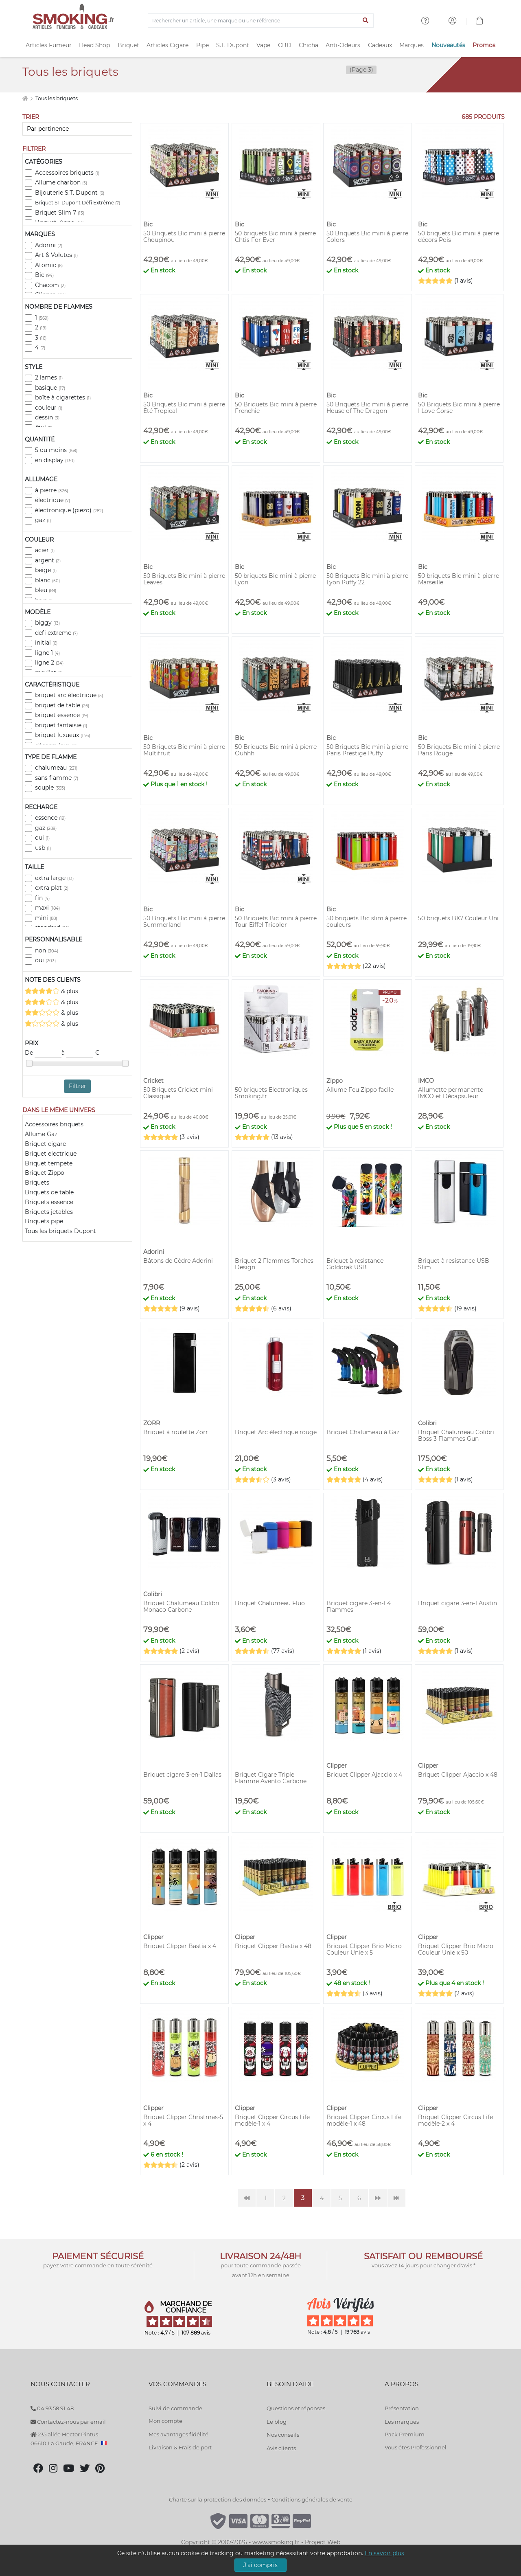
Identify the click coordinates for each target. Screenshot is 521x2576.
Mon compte (165, 2421)
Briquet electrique (51, 1153)
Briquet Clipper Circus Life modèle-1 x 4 (272, 2120)
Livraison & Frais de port (180, 2447)
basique (50, 387)
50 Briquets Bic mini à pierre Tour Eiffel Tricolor (276, 921)
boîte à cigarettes (63, 397)
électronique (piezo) (69, 510)
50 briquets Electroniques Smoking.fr (271, 1093)
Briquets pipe (44, 1221)
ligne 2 (49, 662)
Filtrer (77, 1086)
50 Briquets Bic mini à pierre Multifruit (184, 750)
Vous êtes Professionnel (416, 2447)
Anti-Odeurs (343, 45)
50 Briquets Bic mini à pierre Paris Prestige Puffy (367, 750)
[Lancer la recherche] (365, 21)
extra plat (51, 887)
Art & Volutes (56, 255)
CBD (284, 45)
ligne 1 (47, 652)
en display (54, 460)
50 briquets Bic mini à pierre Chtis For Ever (275, 237)
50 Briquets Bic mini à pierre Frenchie (276, 408)
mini (46, 918)
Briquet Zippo (44, 1172)
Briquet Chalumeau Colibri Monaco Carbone (181, 1606)
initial (46, 642)
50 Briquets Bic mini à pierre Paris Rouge (459, 750)
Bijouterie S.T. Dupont (69, 192)
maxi (47, 907)
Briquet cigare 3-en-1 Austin (457, 1603)
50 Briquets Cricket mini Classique (178, 1093)
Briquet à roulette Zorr (175, 1432)
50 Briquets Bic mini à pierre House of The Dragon (367, 408)
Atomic (49, 265)
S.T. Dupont (232, 45)
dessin (47, 417)
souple (50, 787)
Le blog (277, 2421)
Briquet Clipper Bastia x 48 (273, 1946)
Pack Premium (405, 2434)
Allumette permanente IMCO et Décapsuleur (450, 1093)
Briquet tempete (48, 1163)
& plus (51, 991)
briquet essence (61, 715)
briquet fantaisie (61, 725)
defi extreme (56, 632)
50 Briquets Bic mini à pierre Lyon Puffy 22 (367, 579)
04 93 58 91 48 (52, 2408)
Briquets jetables (49, 1212)
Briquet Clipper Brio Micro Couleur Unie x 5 (364, 1949)
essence (50, 817)
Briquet (128, 45)
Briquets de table (49, 1192)
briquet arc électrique (69, 695)
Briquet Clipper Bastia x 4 (179, 1946)
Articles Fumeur (49, 45)
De (43, 1053)
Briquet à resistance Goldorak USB (354, 1264)
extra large (54, 878)
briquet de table (62, 705)
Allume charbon (61, 182)
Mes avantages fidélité (178, 2434)
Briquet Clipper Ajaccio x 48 (457, 1774)
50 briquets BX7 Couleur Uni (458, 918)
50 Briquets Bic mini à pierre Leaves (184, 579)
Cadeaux (380, 45)
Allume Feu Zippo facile (360, 1089)
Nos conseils (283, 2434)
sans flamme (56, 777)
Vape (263, 45)
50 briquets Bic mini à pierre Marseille (458, 579)
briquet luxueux (62, 735)
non (46, 950)
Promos (484, 45)
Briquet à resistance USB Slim (453, 1264)
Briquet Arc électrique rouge (276, 1432)
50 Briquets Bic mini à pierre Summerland (184, 921)
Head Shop (94, 45)
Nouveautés (448, 45)
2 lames (49, 377)
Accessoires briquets (67, 172)
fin (42, 898)
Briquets (37, 1182)
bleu (45, 590)
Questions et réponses (296, 2408)
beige (46, 570)
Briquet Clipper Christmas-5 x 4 (183, 2120)
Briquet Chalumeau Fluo (270, 1603)
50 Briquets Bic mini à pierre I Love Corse (459, 408)
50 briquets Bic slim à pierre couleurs (366, 921)
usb (43, 847)
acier (45, 550)
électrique (52, 500)
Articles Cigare (167, 45)
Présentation (402, 2408)
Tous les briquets (56, 98)
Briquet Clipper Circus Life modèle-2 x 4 (455, 2120)
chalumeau (56, 767)
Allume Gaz (41, 1134)
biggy (47, 622)
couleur (48, 407)
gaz (43, 520)
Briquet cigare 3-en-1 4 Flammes (358, 1606)
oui (42, 837)
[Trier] (77, 129)
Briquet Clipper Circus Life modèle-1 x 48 (363, 2120)
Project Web (322, 2542)
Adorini (48, 245)
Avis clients (281, 2448)
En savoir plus (384, 2553)
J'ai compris (260, 2565)
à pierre (51, 490)
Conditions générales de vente (311, 2499)
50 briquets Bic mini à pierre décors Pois (458, 237)
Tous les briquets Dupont (60, 1231)
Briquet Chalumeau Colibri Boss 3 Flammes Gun (456, 1435)
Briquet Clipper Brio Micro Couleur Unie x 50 (455, 1949)
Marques (411, 45)
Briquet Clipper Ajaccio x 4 (364, 1774)
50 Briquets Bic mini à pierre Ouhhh (276, 750)
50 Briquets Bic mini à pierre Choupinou (184, 237)
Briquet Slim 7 (59, 212)
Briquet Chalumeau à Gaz (362, 1432)
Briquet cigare (45, 1144)
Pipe (202, 45)
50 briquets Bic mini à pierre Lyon (275, 579)
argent (48, 560)
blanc (47, 580)
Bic (44, 275)
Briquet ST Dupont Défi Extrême (77, 203)
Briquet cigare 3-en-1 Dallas (182, 1774)
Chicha (308, 45)
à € (80, 1053)
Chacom (50, 285)
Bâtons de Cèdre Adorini (178, 1260)
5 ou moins (56, 450)
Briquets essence (49, 1202)
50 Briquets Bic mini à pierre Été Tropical (184, 408)
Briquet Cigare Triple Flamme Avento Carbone (270, 1778)
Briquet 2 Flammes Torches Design (274, 1264)
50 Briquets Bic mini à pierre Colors (367, 237)
